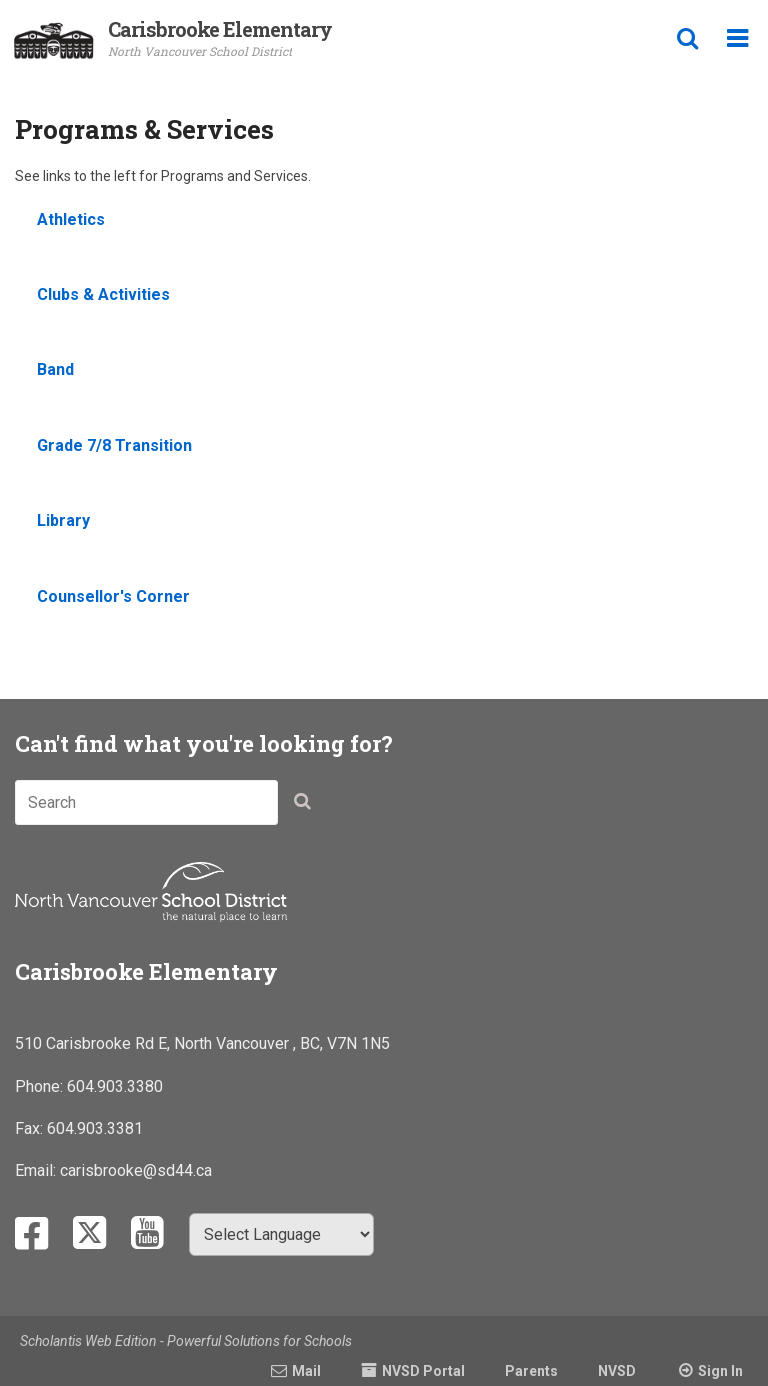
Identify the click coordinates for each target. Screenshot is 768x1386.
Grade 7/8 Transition (114, 445)
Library (63, 520)
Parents (531, 1371)
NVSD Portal (423, 1371)
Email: (37, 1170)
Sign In (720, 1371)
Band (55, 369)
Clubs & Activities (103, 294)
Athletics (71, 219)
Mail (306, 1371)
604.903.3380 (115, 1086)
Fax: (31, 1128)
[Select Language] (281, 1234)
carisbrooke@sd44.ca (136, 1170)
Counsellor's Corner (113, 596)
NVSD (617, 1371)
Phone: (41, 1086)
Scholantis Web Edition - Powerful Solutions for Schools (186, 1341)
